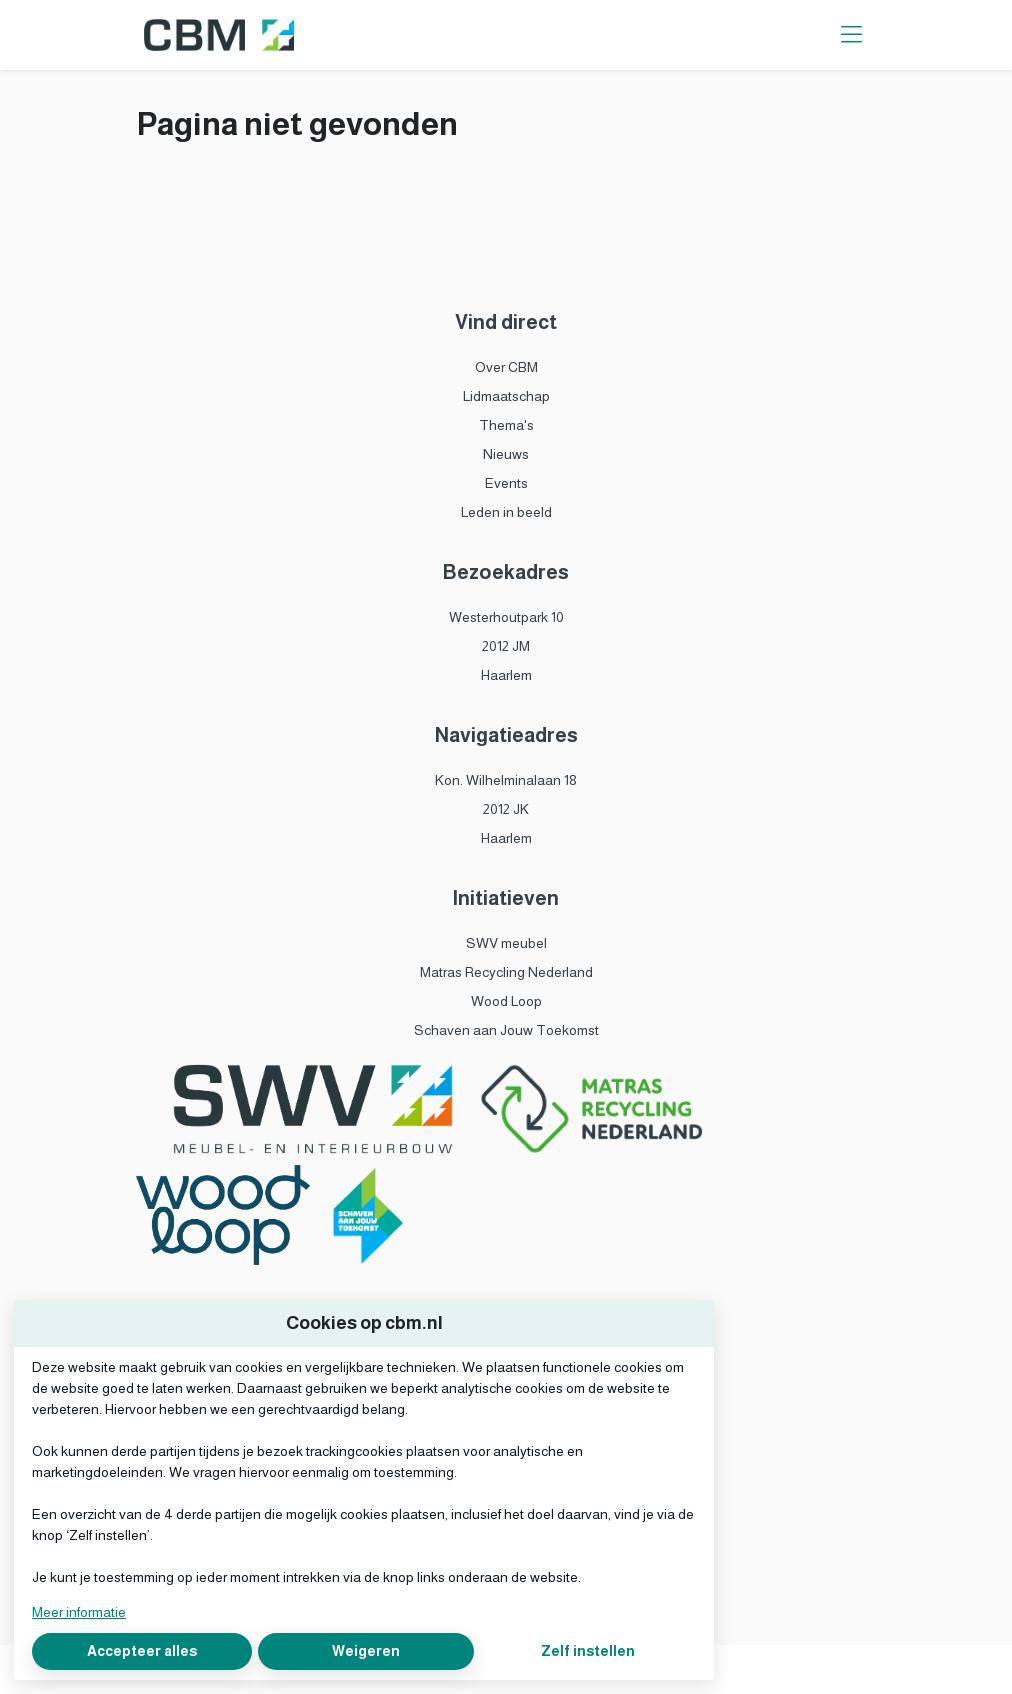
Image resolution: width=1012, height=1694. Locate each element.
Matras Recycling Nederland (506, 972)
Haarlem (506, 675)
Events (506, 483)
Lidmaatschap (506, 396)
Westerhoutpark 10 (506, 617)
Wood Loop (506, 1001)
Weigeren (366, 1651)
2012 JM (506, 646)
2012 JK (506, 809)
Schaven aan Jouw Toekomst (506, 1030)
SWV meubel (506, 943)
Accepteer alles (142, 1651)
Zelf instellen (588, 1651)
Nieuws (506, 454)
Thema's (506, 425)
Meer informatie (79, 1612)
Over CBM (506, 367)
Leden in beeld (506, 512)
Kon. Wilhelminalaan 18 (506, 780)
